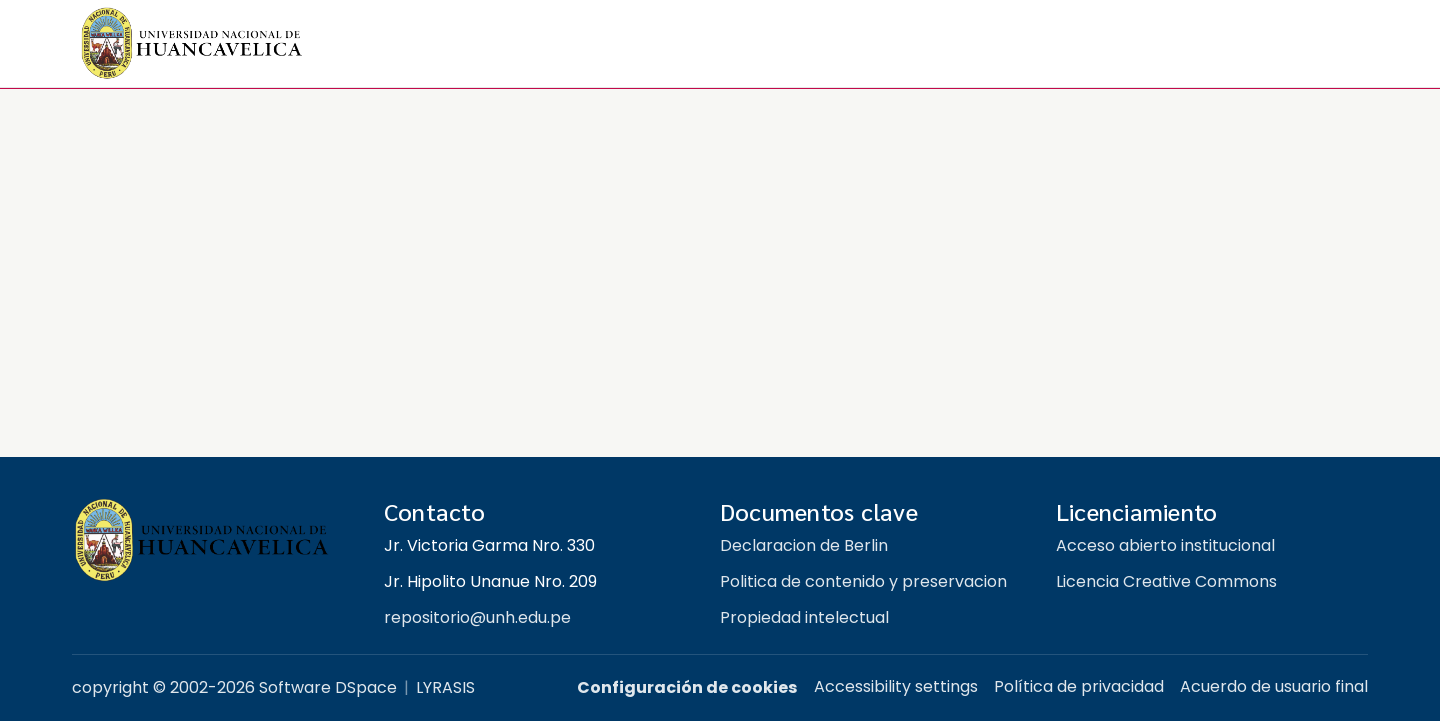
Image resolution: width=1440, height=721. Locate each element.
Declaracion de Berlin (804, 545)
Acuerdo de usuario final (1274, 686)
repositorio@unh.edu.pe (477, 617)
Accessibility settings (896, 686)
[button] (192, 44)
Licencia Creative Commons (1166, 581)
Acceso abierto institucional (1165, 545)
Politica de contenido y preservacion (863, 581)
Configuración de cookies (687, 687)
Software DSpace (328, 687)
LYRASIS (445, 687)
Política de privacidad (1079, 686)
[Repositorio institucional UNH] (212, 540)
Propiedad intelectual (804, 617)
